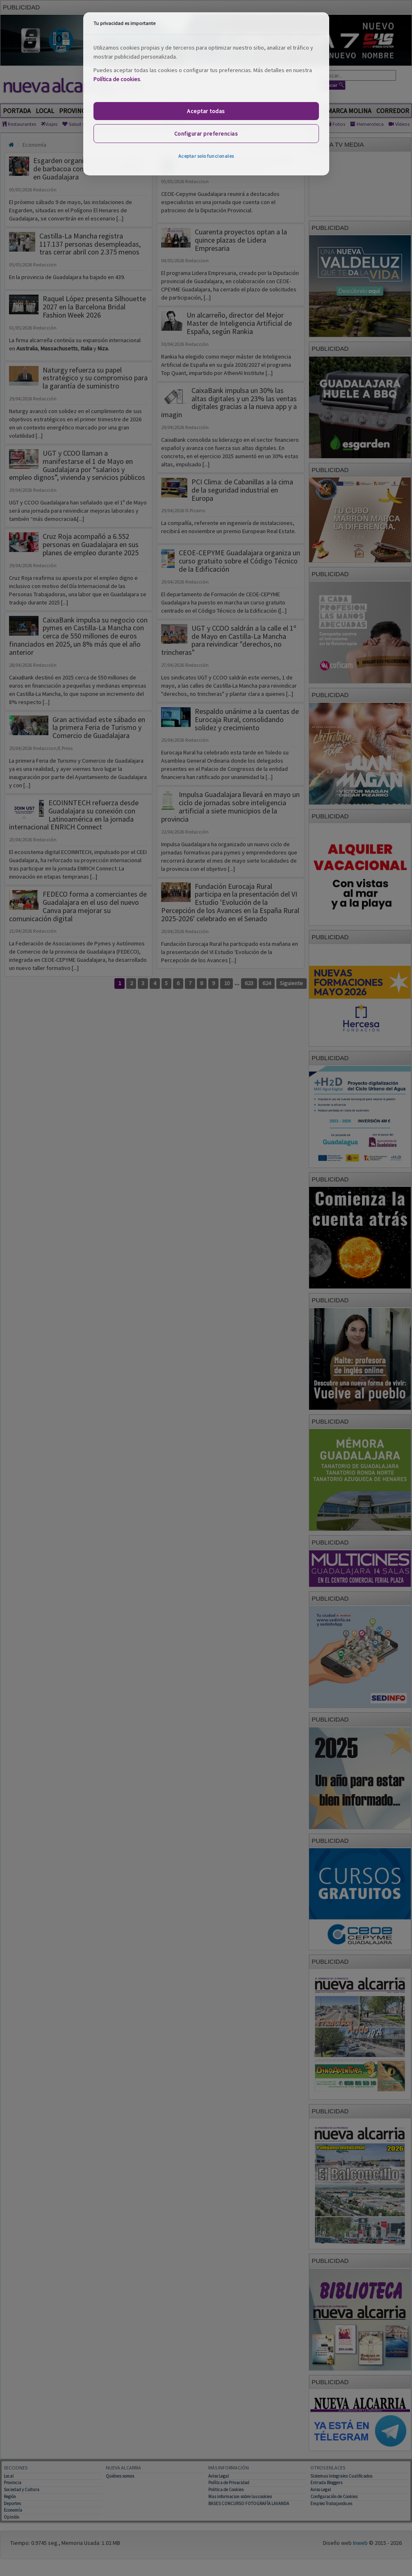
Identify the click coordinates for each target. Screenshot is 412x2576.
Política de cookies (116, 79)
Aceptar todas (206, 111)
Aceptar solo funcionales (206, 156)
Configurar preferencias (206, 133)
